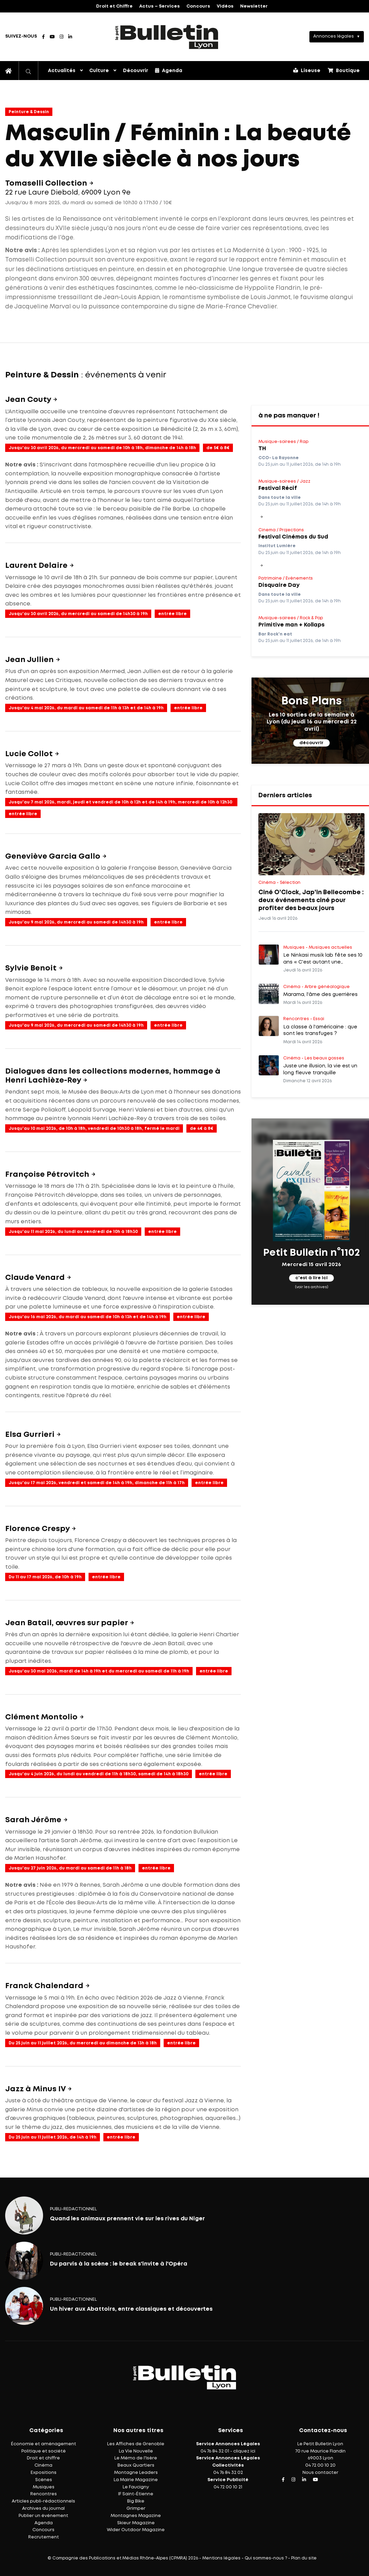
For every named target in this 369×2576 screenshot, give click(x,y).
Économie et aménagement (43, 2444)
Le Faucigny (136, 2487)
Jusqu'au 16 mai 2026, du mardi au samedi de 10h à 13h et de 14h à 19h (87, 1317)
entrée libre (172, 614)
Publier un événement (43, 2516)
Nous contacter (320, 2473)
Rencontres (43, 2494)
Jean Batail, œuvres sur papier (67, 1623)
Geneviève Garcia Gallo (53, 856)
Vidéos (225, 6)
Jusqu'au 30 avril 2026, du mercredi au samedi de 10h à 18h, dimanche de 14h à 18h (102, 448)
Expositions (44, 2473)
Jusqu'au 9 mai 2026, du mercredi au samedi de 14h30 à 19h (76, 922)
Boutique (344, 70)
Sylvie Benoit (31, 968)
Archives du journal (43, 2508)
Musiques (43, 2487)
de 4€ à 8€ (201, 1129)
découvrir (311, 743)
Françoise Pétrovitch (48, 1174)
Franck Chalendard (45, 1986)
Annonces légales (333, 36)
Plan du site (304, 2558)
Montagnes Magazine (136, 2516)
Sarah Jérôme (34, 1820)
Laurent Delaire (37, 565)
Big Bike (135, 2501)
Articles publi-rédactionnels (43, 2501)
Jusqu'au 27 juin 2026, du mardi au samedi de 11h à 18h (70, 1868)
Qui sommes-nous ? (266, 2558)
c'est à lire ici (311, 1278)
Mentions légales (221, 2558)
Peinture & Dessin (29, 112)
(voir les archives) (311, 1287)
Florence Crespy (38, 1529)
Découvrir (135, 71)
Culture (99, 71)
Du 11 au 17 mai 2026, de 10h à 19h (45, 1577)
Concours (198, 6)
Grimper (135, 2508)
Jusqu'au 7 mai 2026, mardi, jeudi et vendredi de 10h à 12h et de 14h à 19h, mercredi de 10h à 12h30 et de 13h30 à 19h (120, 803)
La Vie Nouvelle (136, 2451)
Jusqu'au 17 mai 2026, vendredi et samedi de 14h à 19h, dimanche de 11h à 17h (97, 1483)
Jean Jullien (30, 660)
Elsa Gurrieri (30, 1434)
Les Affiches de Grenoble (135, 2444)
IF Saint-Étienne (135, 2494)
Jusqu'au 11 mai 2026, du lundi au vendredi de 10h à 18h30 (73, 1232)
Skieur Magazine (136, 2523)
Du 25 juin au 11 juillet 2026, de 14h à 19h (52, 2137)
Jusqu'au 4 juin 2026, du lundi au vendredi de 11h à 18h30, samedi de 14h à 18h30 (98, 1774)
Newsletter (254, 6)
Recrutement (43, 2537)
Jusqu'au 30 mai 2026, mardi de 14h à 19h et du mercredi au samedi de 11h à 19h (99, 1671)
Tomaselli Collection (47, 183)
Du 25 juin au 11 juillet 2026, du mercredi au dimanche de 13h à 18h (83, 2043)
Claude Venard (35, 1277)
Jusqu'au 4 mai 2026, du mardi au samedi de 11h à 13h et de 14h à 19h (86, 708)
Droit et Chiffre (114, 6)
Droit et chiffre (43, 2458)
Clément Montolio (42, 1717)
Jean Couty (29, 399)
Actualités (61, 71)
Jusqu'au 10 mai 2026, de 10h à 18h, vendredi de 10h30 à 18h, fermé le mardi (94, 1129)
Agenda (168, 70)
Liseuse (306, 70)
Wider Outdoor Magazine (136, 2530)
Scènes (43, 2480)
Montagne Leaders (136, 2473)
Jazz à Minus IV (36, 2089)
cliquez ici (244, 2451)
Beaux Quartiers (135, 2465)
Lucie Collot (29, 754)
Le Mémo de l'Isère (135, 2458)
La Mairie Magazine (136, 2480)
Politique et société (43, 2451)
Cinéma (43, 2465)
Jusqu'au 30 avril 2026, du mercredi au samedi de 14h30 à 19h (78, 614)
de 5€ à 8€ (217, 448)
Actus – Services (159, 6)
